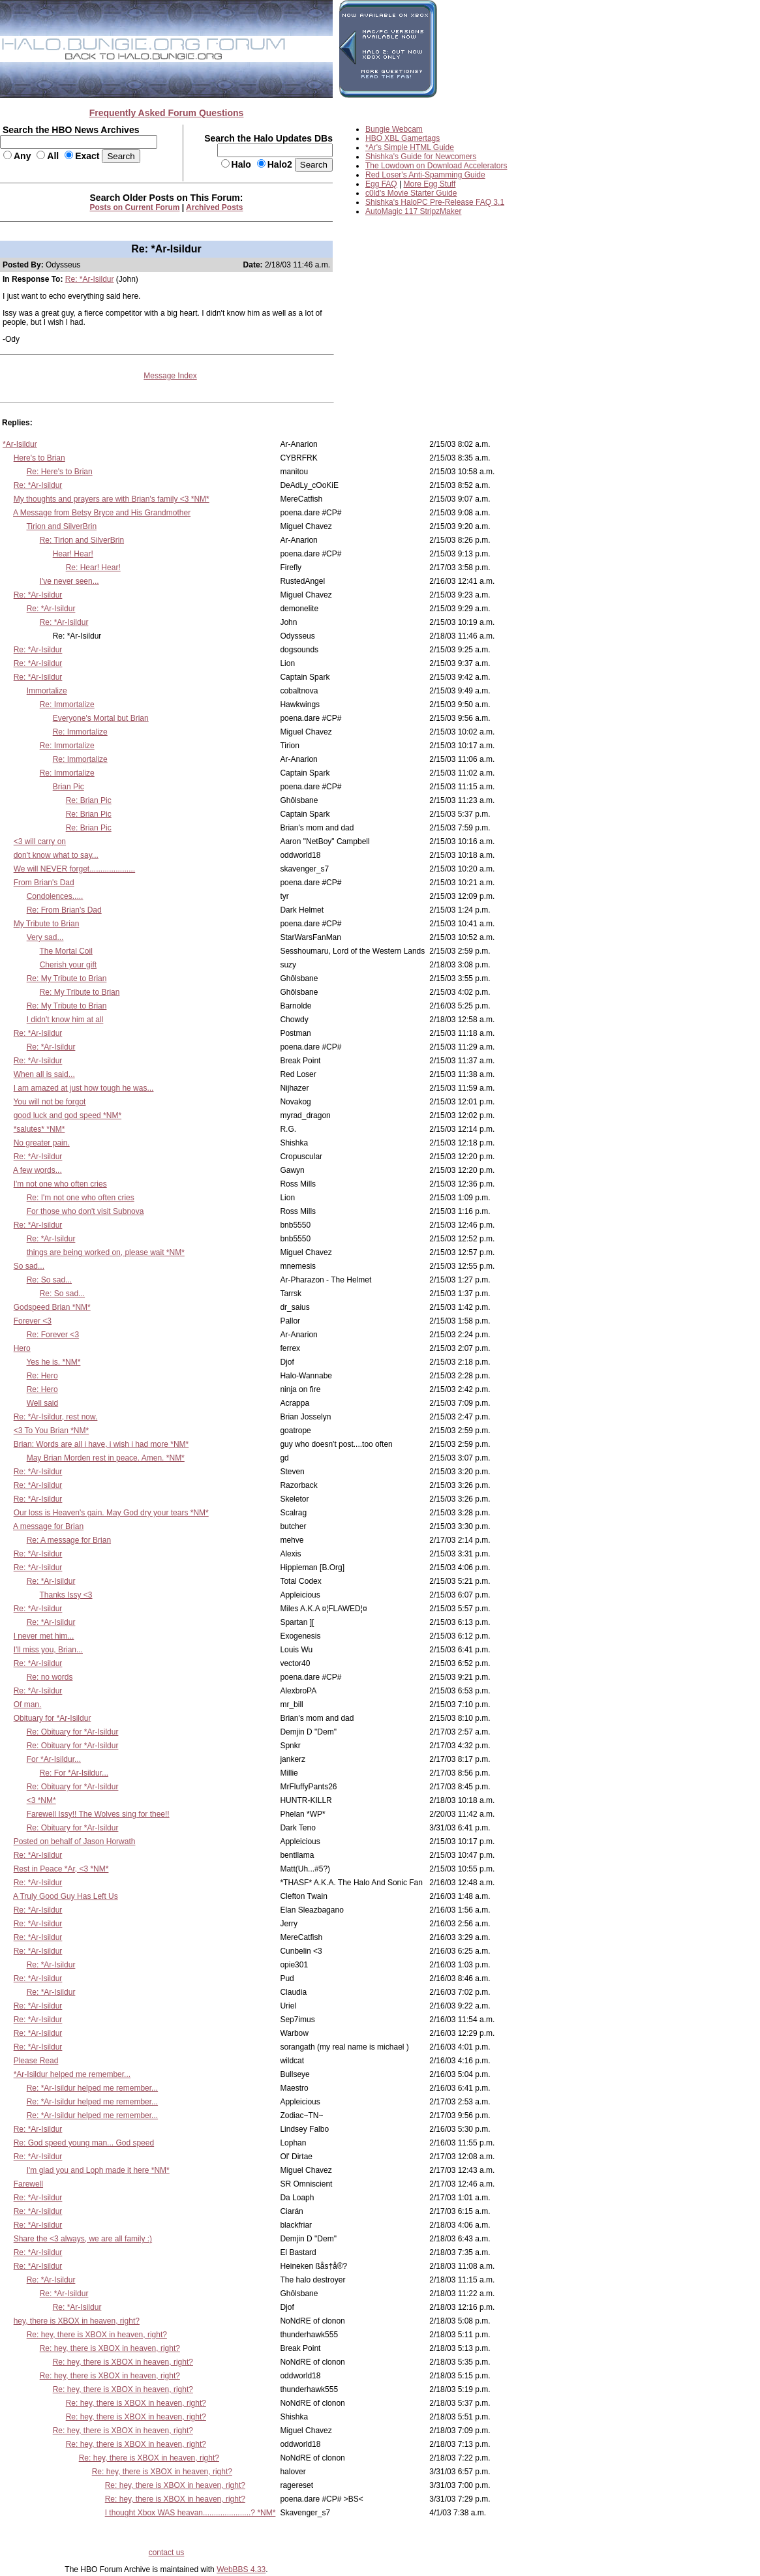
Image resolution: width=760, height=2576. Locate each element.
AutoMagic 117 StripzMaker (413, 211)
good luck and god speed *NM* (67, 1115)
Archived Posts (214, 207)
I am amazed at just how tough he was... (84, 1088)
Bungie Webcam (394, 129)
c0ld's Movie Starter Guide (411, 193)
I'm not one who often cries (60, 1184)
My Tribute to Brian (47, 923)
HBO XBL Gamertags (402, 138)
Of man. (28, 1704)
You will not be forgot (49, 1101)
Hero (22, 1348)
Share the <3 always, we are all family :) (83, 2238)
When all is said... (44, 1074)
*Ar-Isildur (20, 444)
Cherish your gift (68, 964)
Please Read (36, 2060)
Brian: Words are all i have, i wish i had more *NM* (101, 1444)
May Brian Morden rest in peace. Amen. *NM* (106, 1457)
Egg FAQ (381, 184)
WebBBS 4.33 (241, 2569)
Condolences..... (55, 896)
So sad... (29, 1266)
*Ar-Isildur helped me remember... (72, 2074)
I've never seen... (69, 581)
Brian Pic (68, 786)
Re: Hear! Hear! (93, 567)
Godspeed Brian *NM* (52, 1307)
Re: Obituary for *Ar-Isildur (73, 1731)
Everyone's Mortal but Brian (101, 718)
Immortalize (47, 690)
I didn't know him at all (65, 1019)
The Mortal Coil (65, 951)
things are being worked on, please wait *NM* (106, 1252)
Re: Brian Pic (89, 800)
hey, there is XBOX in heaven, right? (77, 2321)
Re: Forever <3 (53, 1334)
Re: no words (50, 1677)
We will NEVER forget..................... (75, 868)
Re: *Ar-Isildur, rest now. (56, 1416)
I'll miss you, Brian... (48, 1649)
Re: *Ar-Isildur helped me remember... (92, 2088)
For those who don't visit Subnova (85, 1211)
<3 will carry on (40, 841)
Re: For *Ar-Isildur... (74, 1773)
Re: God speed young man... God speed (84, 2142)
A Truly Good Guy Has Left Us (65, 1896)
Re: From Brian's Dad (64, 910)
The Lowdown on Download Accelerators (436, 165)
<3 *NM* (41, 1800)
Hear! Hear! (73, 553)
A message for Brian (48, 1526)
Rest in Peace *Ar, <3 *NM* (61, 1868)
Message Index (170, 375)
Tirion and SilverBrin (61, 526)
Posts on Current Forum (135, 207)
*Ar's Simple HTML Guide (409, 147)
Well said (42, 1403)
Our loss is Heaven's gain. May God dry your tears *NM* (111, 1512)
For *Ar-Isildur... (54, 1759)
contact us (167, 2552)
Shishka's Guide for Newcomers (420, 156)
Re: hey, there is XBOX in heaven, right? (97, 2334)
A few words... (37, 1170)
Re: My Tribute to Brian (67, 978)
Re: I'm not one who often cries (80, 1197)
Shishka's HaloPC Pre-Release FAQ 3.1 (434, 202)
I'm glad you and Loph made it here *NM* (98, 2170)
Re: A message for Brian (69, 1540)
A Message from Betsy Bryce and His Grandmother (101, 512)
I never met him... (44, 1636)
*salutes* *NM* (39, 1129)
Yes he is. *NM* (53, 1362)
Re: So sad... (49, 1279)
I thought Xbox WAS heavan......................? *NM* (190, 2512)
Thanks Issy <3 (65, 1594)
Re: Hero (42, 1375)
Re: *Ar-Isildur (89, 279)
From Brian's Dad (44, 882)
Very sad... (45, 937)
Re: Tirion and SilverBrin (82, 540)
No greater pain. (42, 1142)
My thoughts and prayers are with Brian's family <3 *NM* (111, 499)
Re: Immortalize (67, 704)
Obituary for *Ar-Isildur (52, 1718)
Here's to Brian (39, 457)
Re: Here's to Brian (60, 471)
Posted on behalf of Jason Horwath (75, 1841)
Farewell (28, 2184)
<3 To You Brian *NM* (51, 1430)
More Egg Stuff (430, 184)
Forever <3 (33, 1321)
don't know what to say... (56, 855)
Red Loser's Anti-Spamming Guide (425, 174)
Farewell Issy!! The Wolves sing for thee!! (98, 1814)
